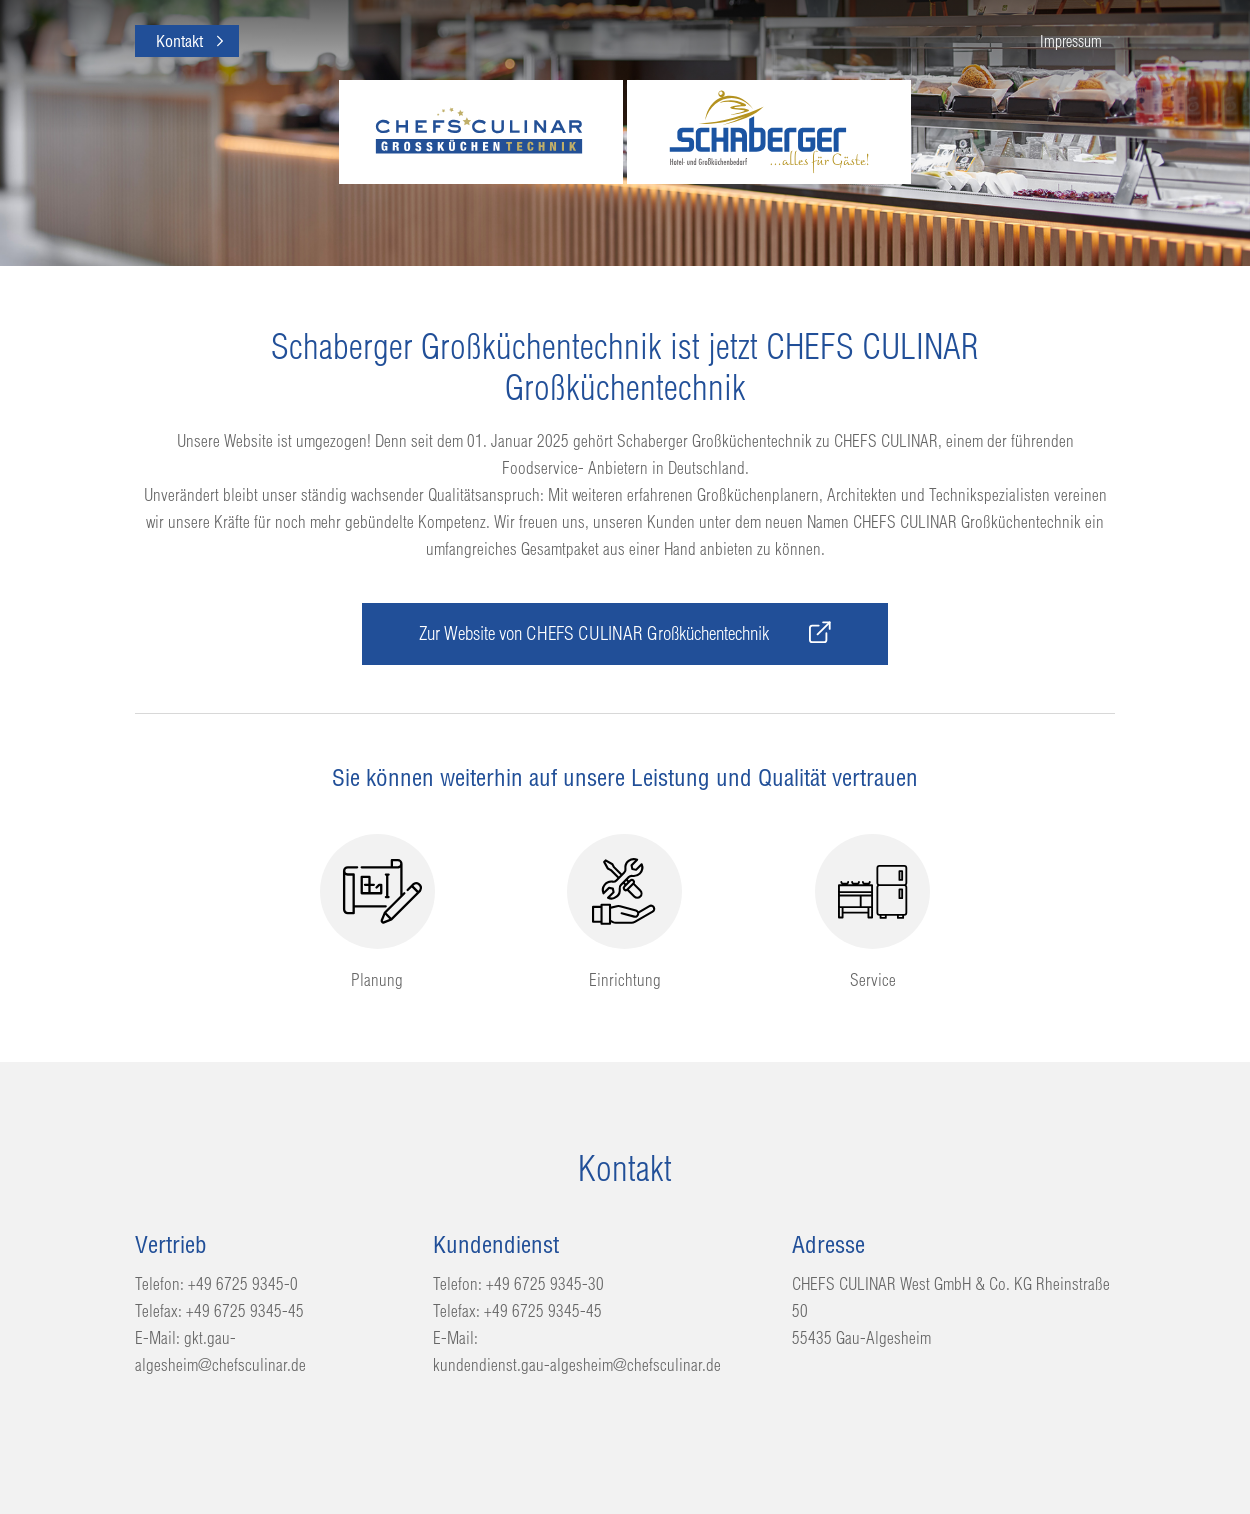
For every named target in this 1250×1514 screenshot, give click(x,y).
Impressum (1071, 41)
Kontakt (179, 41)
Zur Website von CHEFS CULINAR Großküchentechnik (625, 633)
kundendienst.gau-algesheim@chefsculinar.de (577, 1364)
